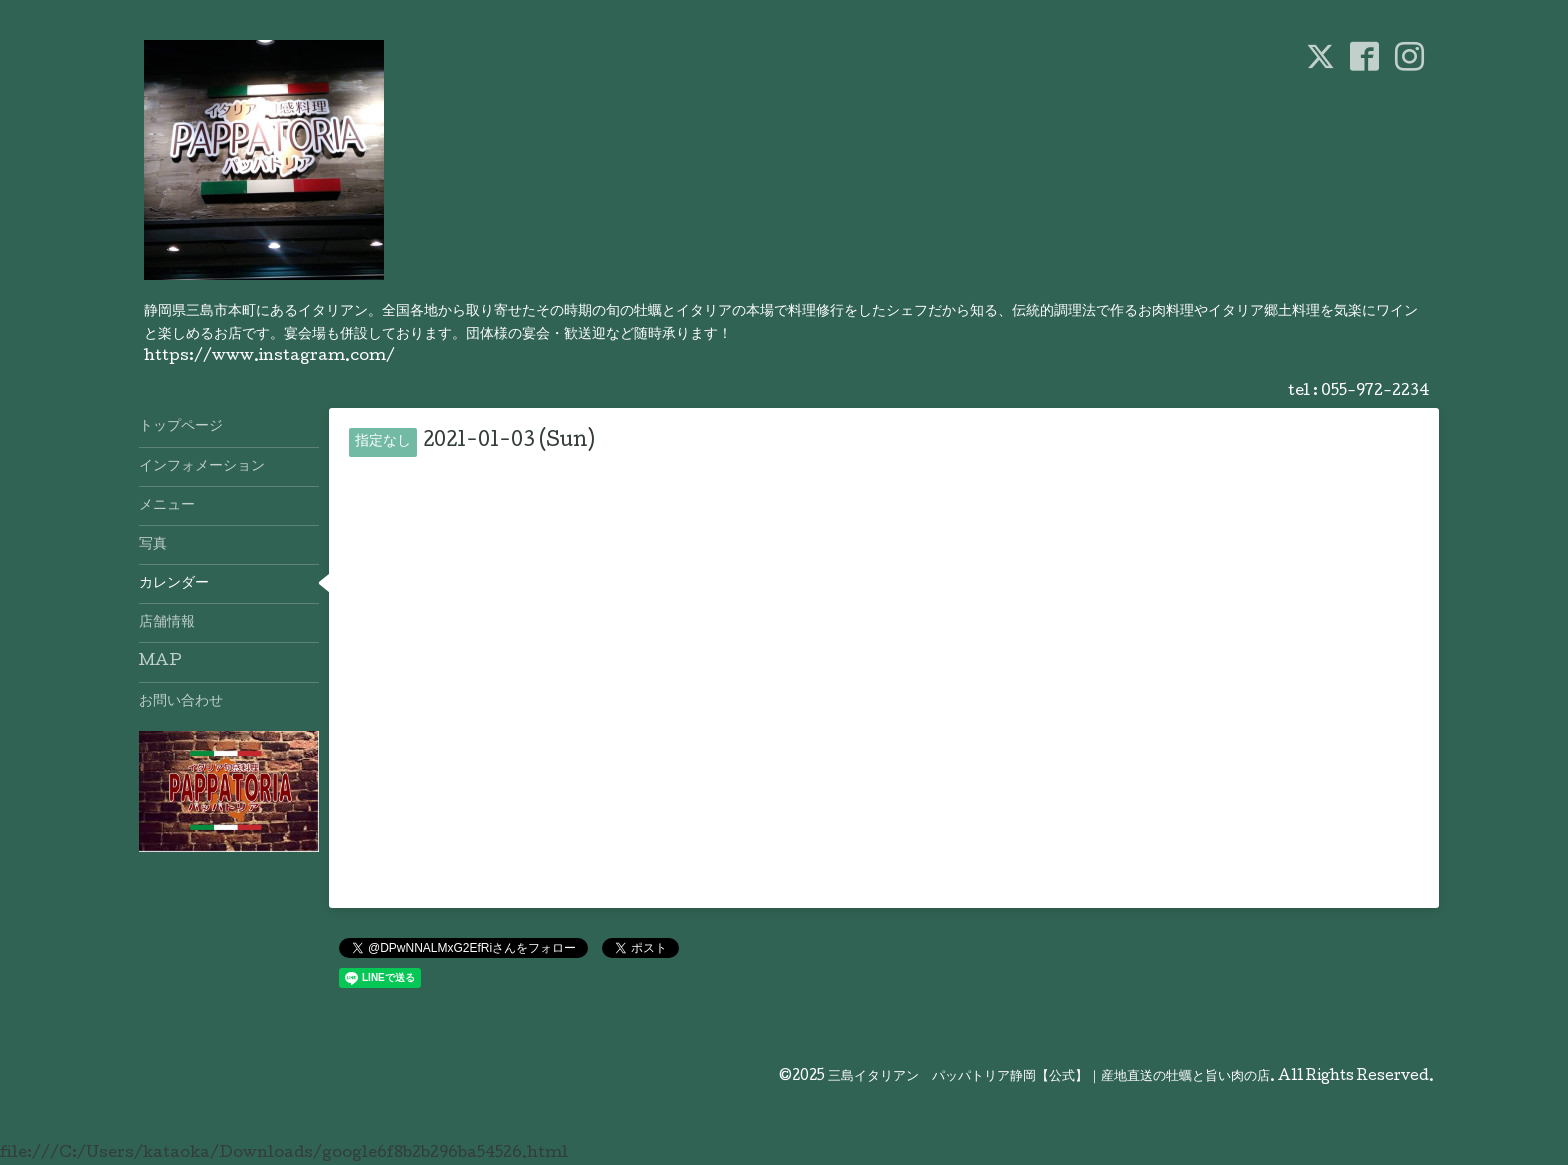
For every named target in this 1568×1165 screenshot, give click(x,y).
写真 (153, 545)
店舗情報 (167, 623)
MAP (160, 662)
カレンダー (174, 584)
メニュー (167, 506)
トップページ (181, 427)
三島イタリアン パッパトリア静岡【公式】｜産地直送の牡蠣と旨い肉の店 (1049, 1077)
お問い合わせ (181, 702)
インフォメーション (202, 467)
